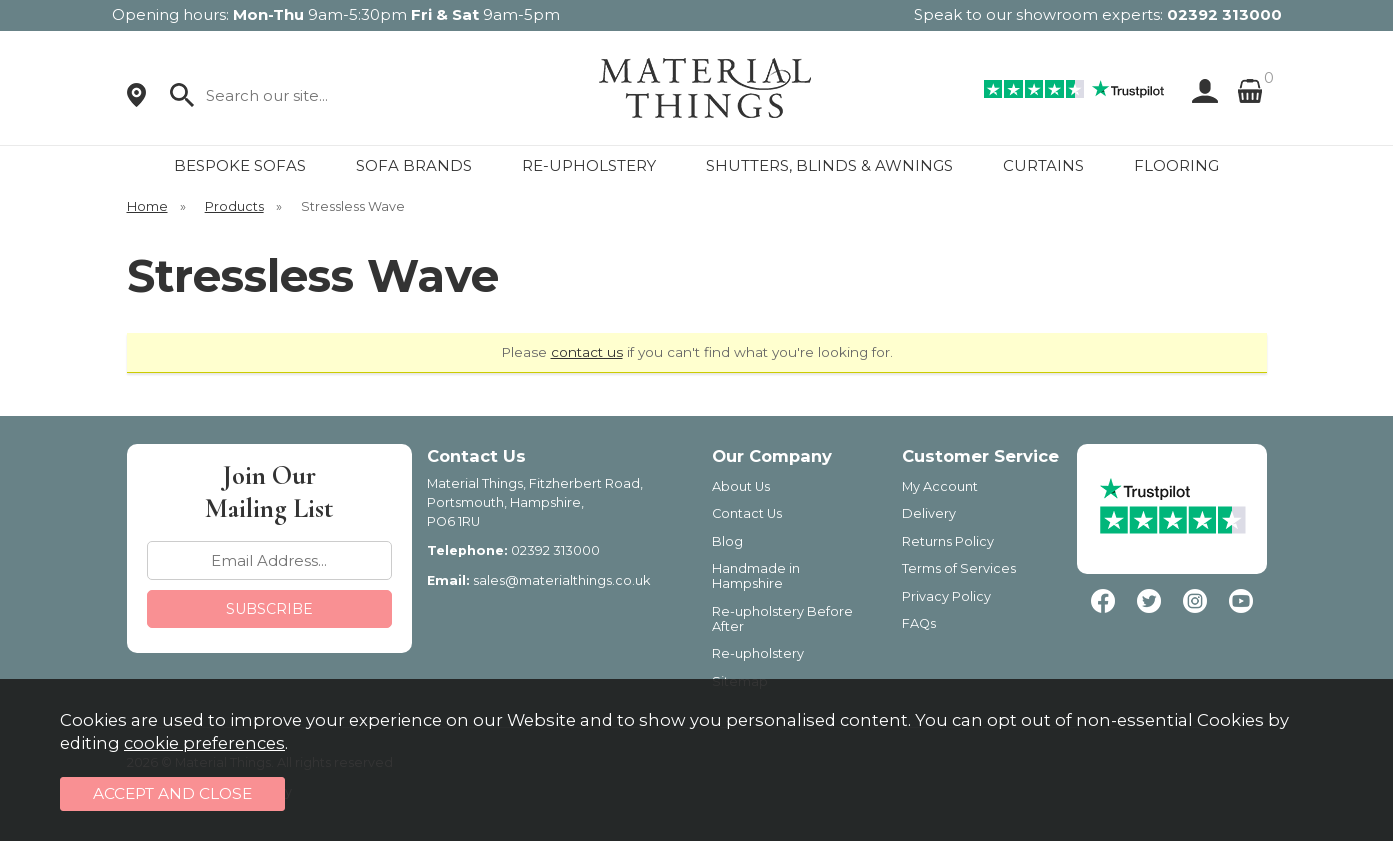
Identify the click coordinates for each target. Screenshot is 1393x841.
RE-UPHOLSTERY (589, 165)
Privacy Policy (946, 596)
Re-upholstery (758, 653)
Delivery (929, 513)
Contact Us (747, 513)
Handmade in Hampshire (756, 576)
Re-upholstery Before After (782, 619)
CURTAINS (1043, 165)
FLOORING (1176, 165)
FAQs (919, 623)
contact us (587, 352)
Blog (727, 541)
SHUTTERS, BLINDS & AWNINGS (829, 165)
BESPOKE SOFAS (240, 165)
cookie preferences (204, 743)
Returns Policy (948, 541)
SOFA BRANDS (414, 165)
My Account (940, 486)
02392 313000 (1224, 14)
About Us (741, 486)
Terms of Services (959, 568)
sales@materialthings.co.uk (561, 580)
